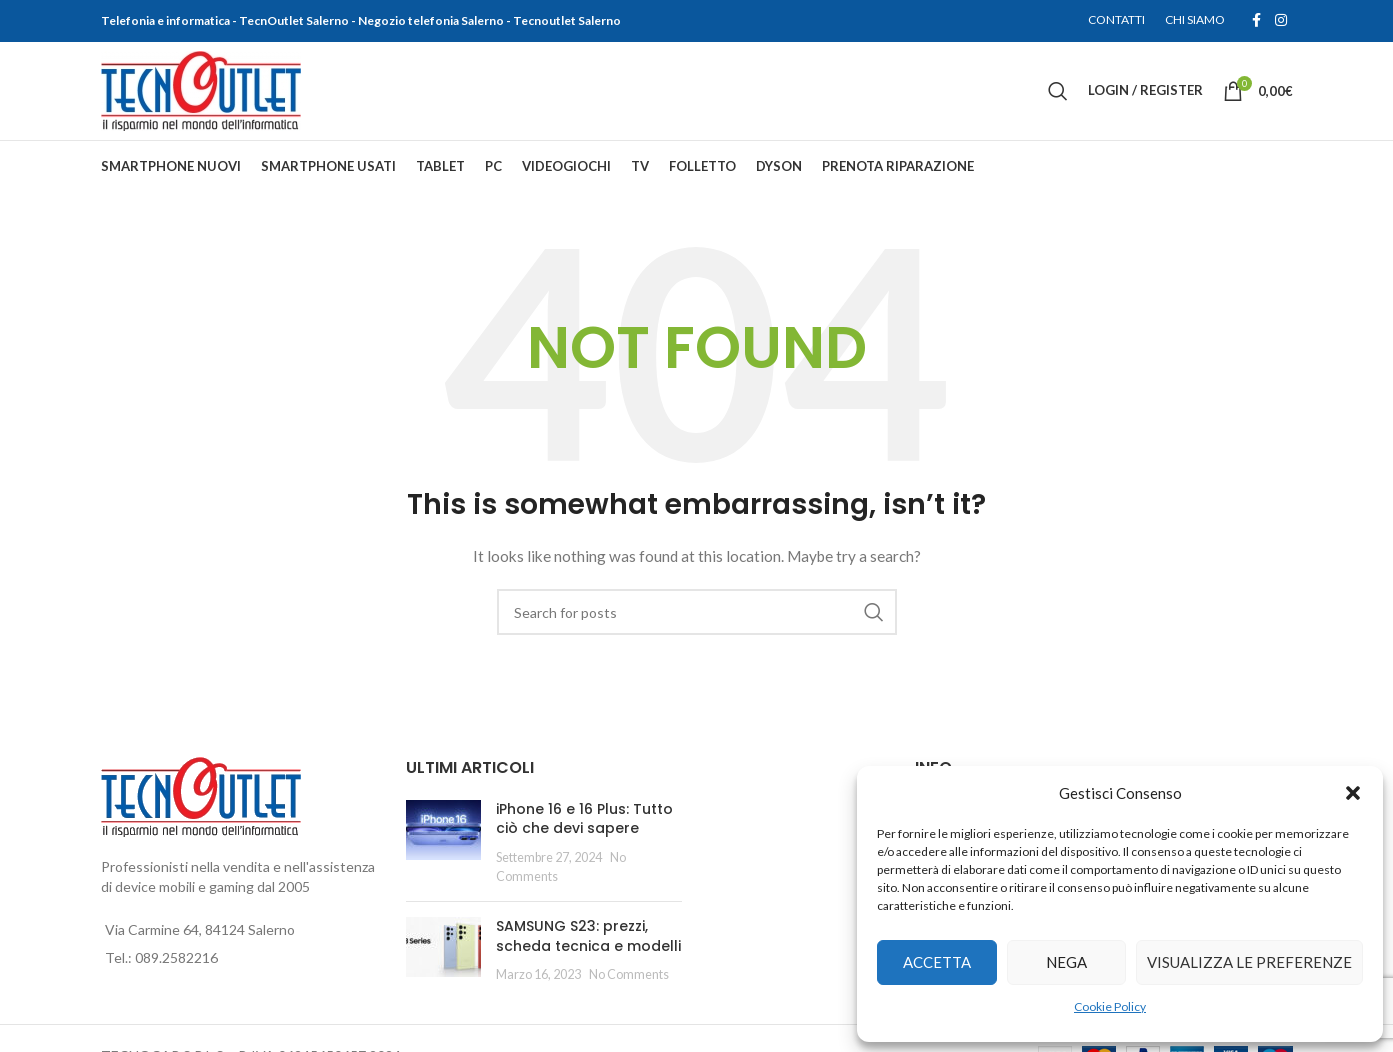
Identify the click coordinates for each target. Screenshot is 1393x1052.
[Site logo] (201, 92)
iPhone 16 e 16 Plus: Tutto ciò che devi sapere (584, 824)
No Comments (629, 980)
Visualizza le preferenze (1249, 962)
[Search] (1058, 94)
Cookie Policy (1110, 1006)
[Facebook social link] (1257, 21)
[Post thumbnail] (443, 848)
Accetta (937, 962)
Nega (1066, 962)
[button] (1353, 793)
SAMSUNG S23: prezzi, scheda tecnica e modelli (588, 942)
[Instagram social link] (1281, 21)
